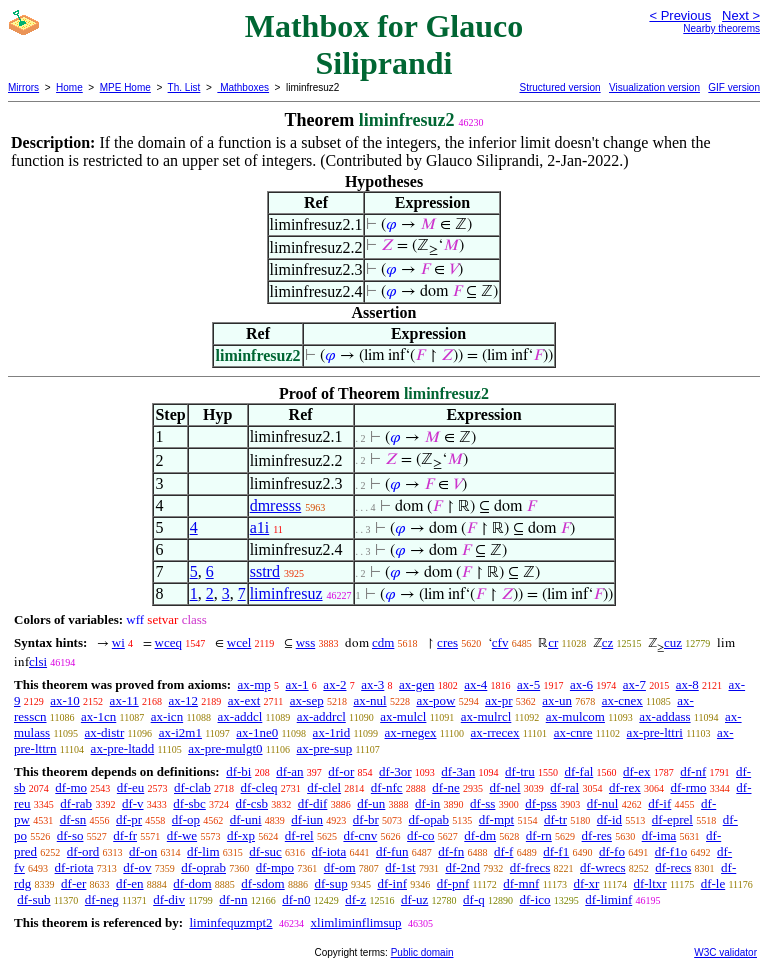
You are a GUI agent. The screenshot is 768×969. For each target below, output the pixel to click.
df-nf (693, 771)
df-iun (307, 819)
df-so (70, 835)
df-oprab (203, 867)
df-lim (203, 851)
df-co (420, 835)
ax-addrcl (321, 716)
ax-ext (244, 700)
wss (306, 642)
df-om (340, 867)
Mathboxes (243, 87)
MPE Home (125, 87)
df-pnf (453, 883)
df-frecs (530, 867)
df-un (371, 803)
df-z (355, 899)
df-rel (299, 835)
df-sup (330, 883)
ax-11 (124, 700)
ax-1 (297, 684)
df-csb (252, 803)
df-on (143, 851)
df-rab (76, 803)
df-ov (137, 867)
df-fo (612, 851)
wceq (168, 642)
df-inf (392, 883)
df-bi (238, 771)
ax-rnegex (411, 732)
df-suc (265, 851)
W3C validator (725, 952)
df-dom (192, 883)
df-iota (329, 851)
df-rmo (688, 787)
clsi (38, 661)
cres (447, 642)
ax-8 (687, 684)
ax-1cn (98, 716)
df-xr (586, 883)
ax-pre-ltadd (123, 748)
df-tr (555, 819)
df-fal (578, 771)
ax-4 (475, 684)
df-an (289, 771)
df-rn (539, 835)
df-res (597, 835)
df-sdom (262, 883)
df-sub (33, 899)
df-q (474, 899)
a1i (260, 527)
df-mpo (275, 867)
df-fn (451, 851)
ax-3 (372, 684)
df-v (133, 803)
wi (118, 642)
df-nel (505, 787)
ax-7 (634, 684)
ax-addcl (240, 716)
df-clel (324, 787)
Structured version (559, 87)
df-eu (130, 787)
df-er (73, 883)
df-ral (564, 787)
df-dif (313, 803)
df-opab (429, 819)
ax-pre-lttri (655, 732)
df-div (169, 899)
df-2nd (462, 867)
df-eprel (672, 819)
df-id (609, 819)
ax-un (557, 700)
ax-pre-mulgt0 (225, 748)
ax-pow (435, 700)
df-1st (400, 867)
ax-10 (65, 700)
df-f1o (671, 851)
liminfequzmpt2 (230, 922)
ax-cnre (573, 732)
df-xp (241, 835)
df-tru (520, 771)
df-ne (445, 787)
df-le (713, 883)
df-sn (73, 819)
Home (69, 87)
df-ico (535, 899)
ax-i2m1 (180, 732)
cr (553, 642)
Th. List (184, 87)
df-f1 (556, 851)
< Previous (680, 15)
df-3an (458, 771)
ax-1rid (332, 732)
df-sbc (189, 803)
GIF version (734, 87)
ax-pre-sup (325, 748)
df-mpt (496, 819)
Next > (741, 15)
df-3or (395, 771)
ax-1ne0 (257, 732)
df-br (366, 819)
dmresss (276, 505)
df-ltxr (649, 883)
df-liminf (608, 899)
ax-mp (254, 684)
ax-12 (183, 700)
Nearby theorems (721, 28)
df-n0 (296, 899)
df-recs (673, 867)
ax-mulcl (403, 716)
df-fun (392, 851)
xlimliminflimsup (356, 922)
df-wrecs (602, 867)
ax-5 (528, 684)
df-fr (125, 835)
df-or (341, 771)
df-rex (625, 787)
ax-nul (369, 700)
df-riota (74, 867)
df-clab (192, 787)
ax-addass (664, 716)
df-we (182, 835)
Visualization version (654, 87)
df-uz (414, 899)
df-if (659, 803)
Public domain (422, 952)
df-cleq (259, 787)
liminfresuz (286, 593)
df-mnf (521, 883)
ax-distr (105, 732)
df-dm (480, 835)
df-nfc (387, 787)
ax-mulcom (575, 716)
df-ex (636, 771)
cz (608, 642)
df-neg (102, 899)
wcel (239, 642)
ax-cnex (622, 700)
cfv (500, 642)
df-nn (233, 899)
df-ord (83, 851)
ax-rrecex (495, 732)
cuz (673, 642)
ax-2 (334, 684)
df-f (504, 851)
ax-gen (416, 684)
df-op (186, 819)
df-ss (482, 803)
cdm (383, 642)
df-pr (129, 819)
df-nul (603, 803)
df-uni (246, 819)
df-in (427, 803)
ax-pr (498, 700)
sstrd (265, 571)
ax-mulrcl (486, 716)
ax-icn (167, 716)
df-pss (541, 803)
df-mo (71, 787)
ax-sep (307, 700)
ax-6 (581, 684)
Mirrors (23, 87)
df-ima (659, 835)
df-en (129, 883)
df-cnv (360, 835)
